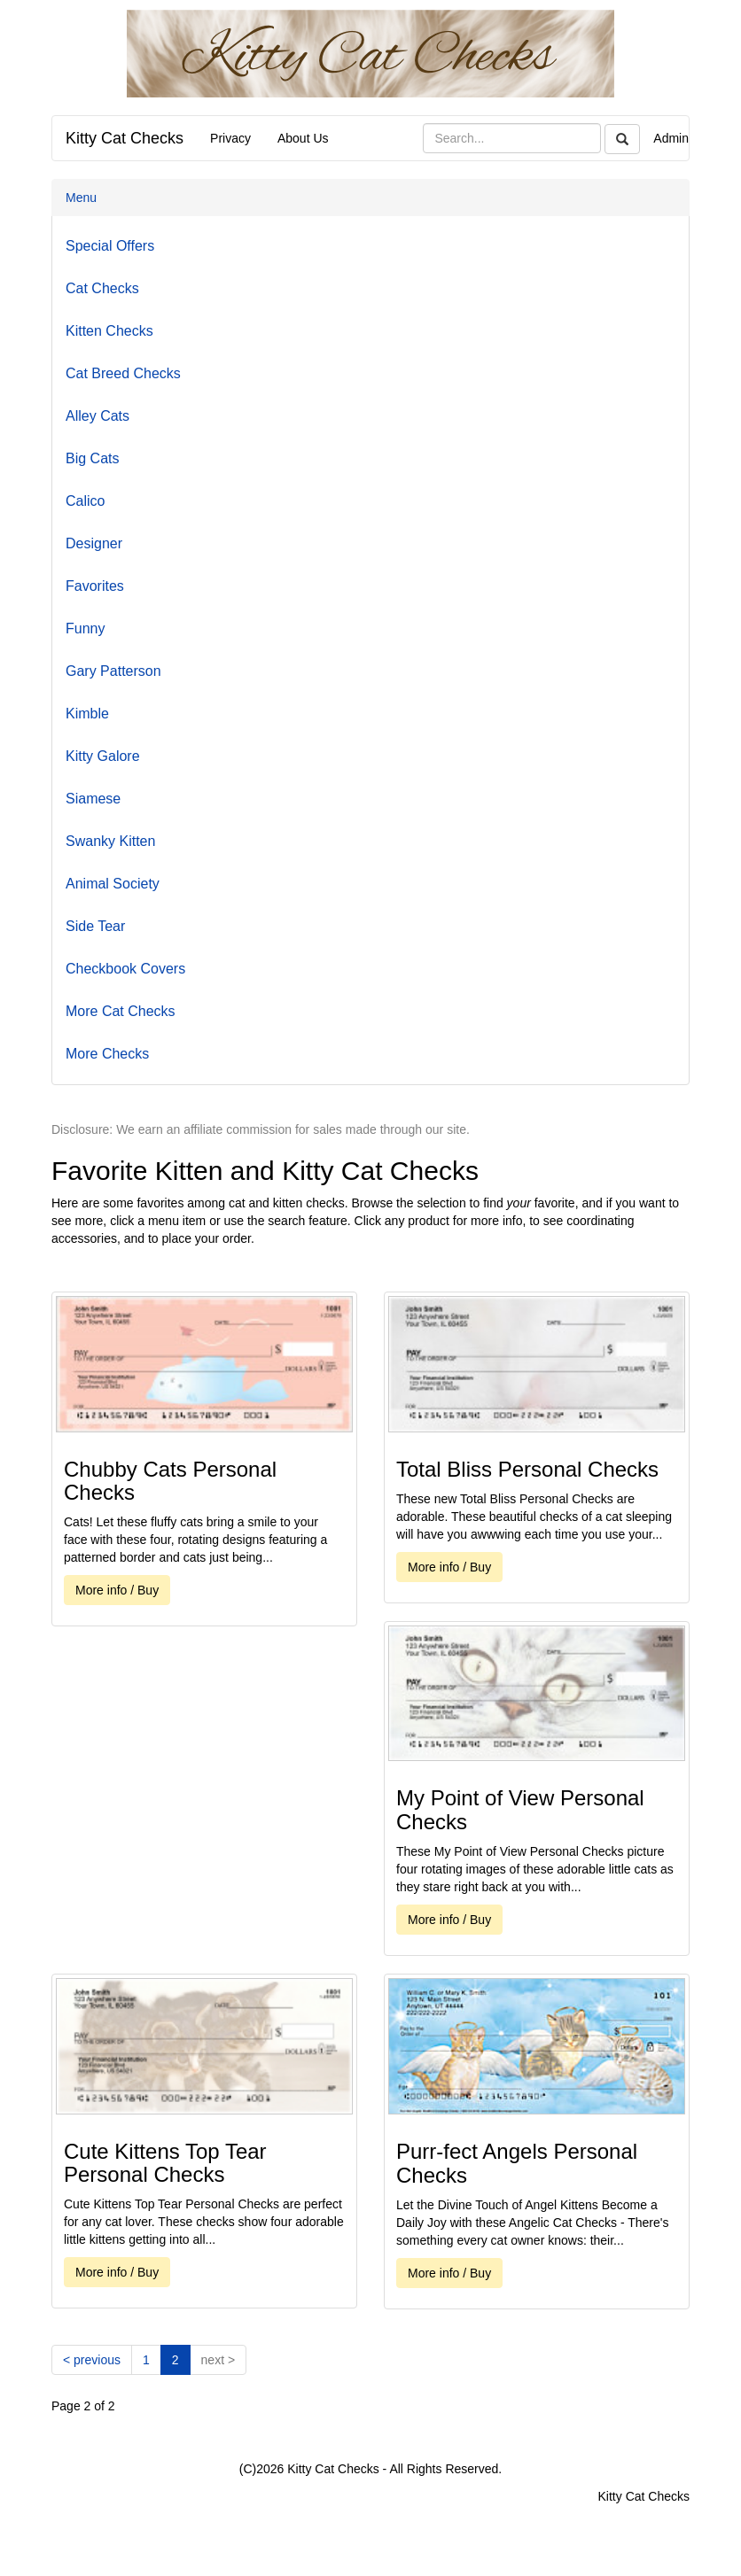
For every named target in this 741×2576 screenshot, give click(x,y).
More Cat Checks (121, 1011)
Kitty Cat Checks (124, 138)
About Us (303, 138)
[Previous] (91, 2360)
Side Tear (95, 926)
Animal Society (113, 883)
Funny (85, 628)
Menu (81, 197)
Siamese (93, 798)
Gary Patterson (113, 671)
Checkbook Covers (125, 968)
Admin (671, 138)
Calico (85, 500)
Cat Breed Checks (123, 373)
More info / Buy (117, 1590)
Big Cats (92, 458)
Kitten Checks (109, 330)
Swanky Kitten (110, 841)
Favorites (95, 586)
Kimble (87, 713)
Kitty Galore (103, 756)
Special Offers (110, 245)
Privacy (230, 138)
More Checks (107, 1053)
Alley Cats (97, 415)
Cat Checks (102, 288)
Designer (94, 543)
